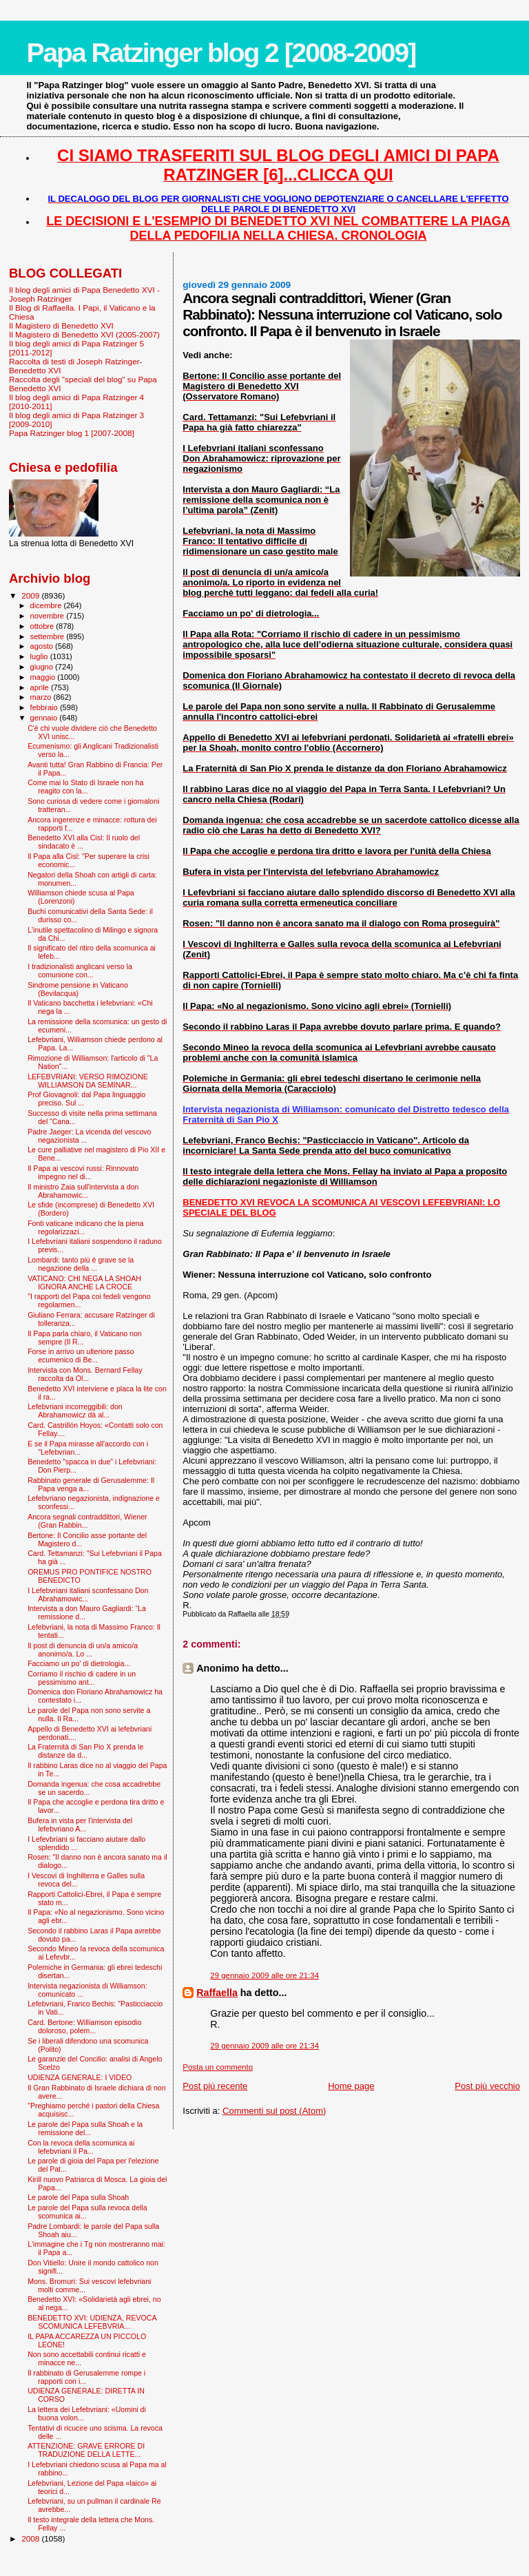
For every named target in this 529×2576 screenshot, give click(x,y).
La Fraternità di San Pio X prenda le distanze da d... (85, 1751)
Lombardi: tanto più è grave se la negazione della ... (81, 1264)
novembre (48, 616)
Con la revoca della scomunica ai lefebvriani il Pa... (81, 2147)
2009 (31, 595)
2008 (31, 2538)
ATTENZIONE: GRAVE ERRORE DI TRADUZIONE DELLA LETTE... (86, 2450)
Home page (351, 2086)
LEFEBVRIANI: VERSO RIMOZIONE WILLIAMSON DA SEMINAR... (88, 1080)
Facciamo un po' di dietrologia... (79, 1663)
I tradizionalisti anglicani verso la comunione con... (80, 970)
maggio (44, 677)
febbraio (45, 707)
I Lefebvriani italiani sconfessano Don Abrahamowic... (88, 1594)
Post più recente (215, 2086)
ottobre (43, 626)
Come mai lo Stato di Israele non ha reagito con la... (85, 786)
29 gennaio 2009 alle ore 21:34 (264, 1975)
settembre (48, 636)
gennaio (45, 718)
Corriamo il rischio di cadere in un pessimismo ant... (82, 1678)
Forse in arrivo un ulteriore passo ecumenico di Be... (81, 1355)
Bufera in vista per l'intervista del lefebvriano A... (80, 1824)
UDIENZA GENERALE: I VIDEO (80, 2077)
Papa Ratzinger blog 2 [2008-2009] (220, 52)
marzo (42, 697)
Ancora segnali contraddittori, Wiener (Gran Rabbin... (87, 1521)
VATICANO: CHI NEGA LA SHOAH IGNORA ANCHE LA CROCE (84, 1282)
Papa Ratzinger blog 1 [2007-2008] (71, 432)
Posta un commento (218, 2067)
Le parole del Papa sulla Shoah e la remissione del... (85, 2128)
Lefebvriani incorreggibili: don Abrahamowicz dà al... (75, 1410)
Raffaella (217, 1992)
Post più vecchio (487, 2086)
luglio (40, 656)
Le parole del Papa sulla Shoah (78, 2197)
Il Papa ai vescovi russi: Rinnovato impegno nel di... (83, 1172)
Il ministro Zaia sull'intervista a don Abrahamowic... (83, 1191)
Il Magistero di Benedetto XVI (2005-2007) (84, 334)
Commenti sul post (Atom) (274, 2111)
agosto (43, 646)
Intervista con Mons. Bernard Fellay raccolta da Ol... (85, 1374)
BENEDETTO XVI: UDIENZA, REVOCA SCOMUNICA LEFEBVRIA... (92, 2322)
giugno (43, 667)
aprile (40, 687)
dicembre (47, 605)
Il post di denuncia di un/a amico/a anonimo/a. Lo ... (83, 1649)
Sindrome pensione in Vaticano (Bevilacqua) (78, 989)
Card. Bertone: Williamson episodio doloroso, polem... (84, 2026)
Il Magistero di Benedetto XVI (61, 325)
